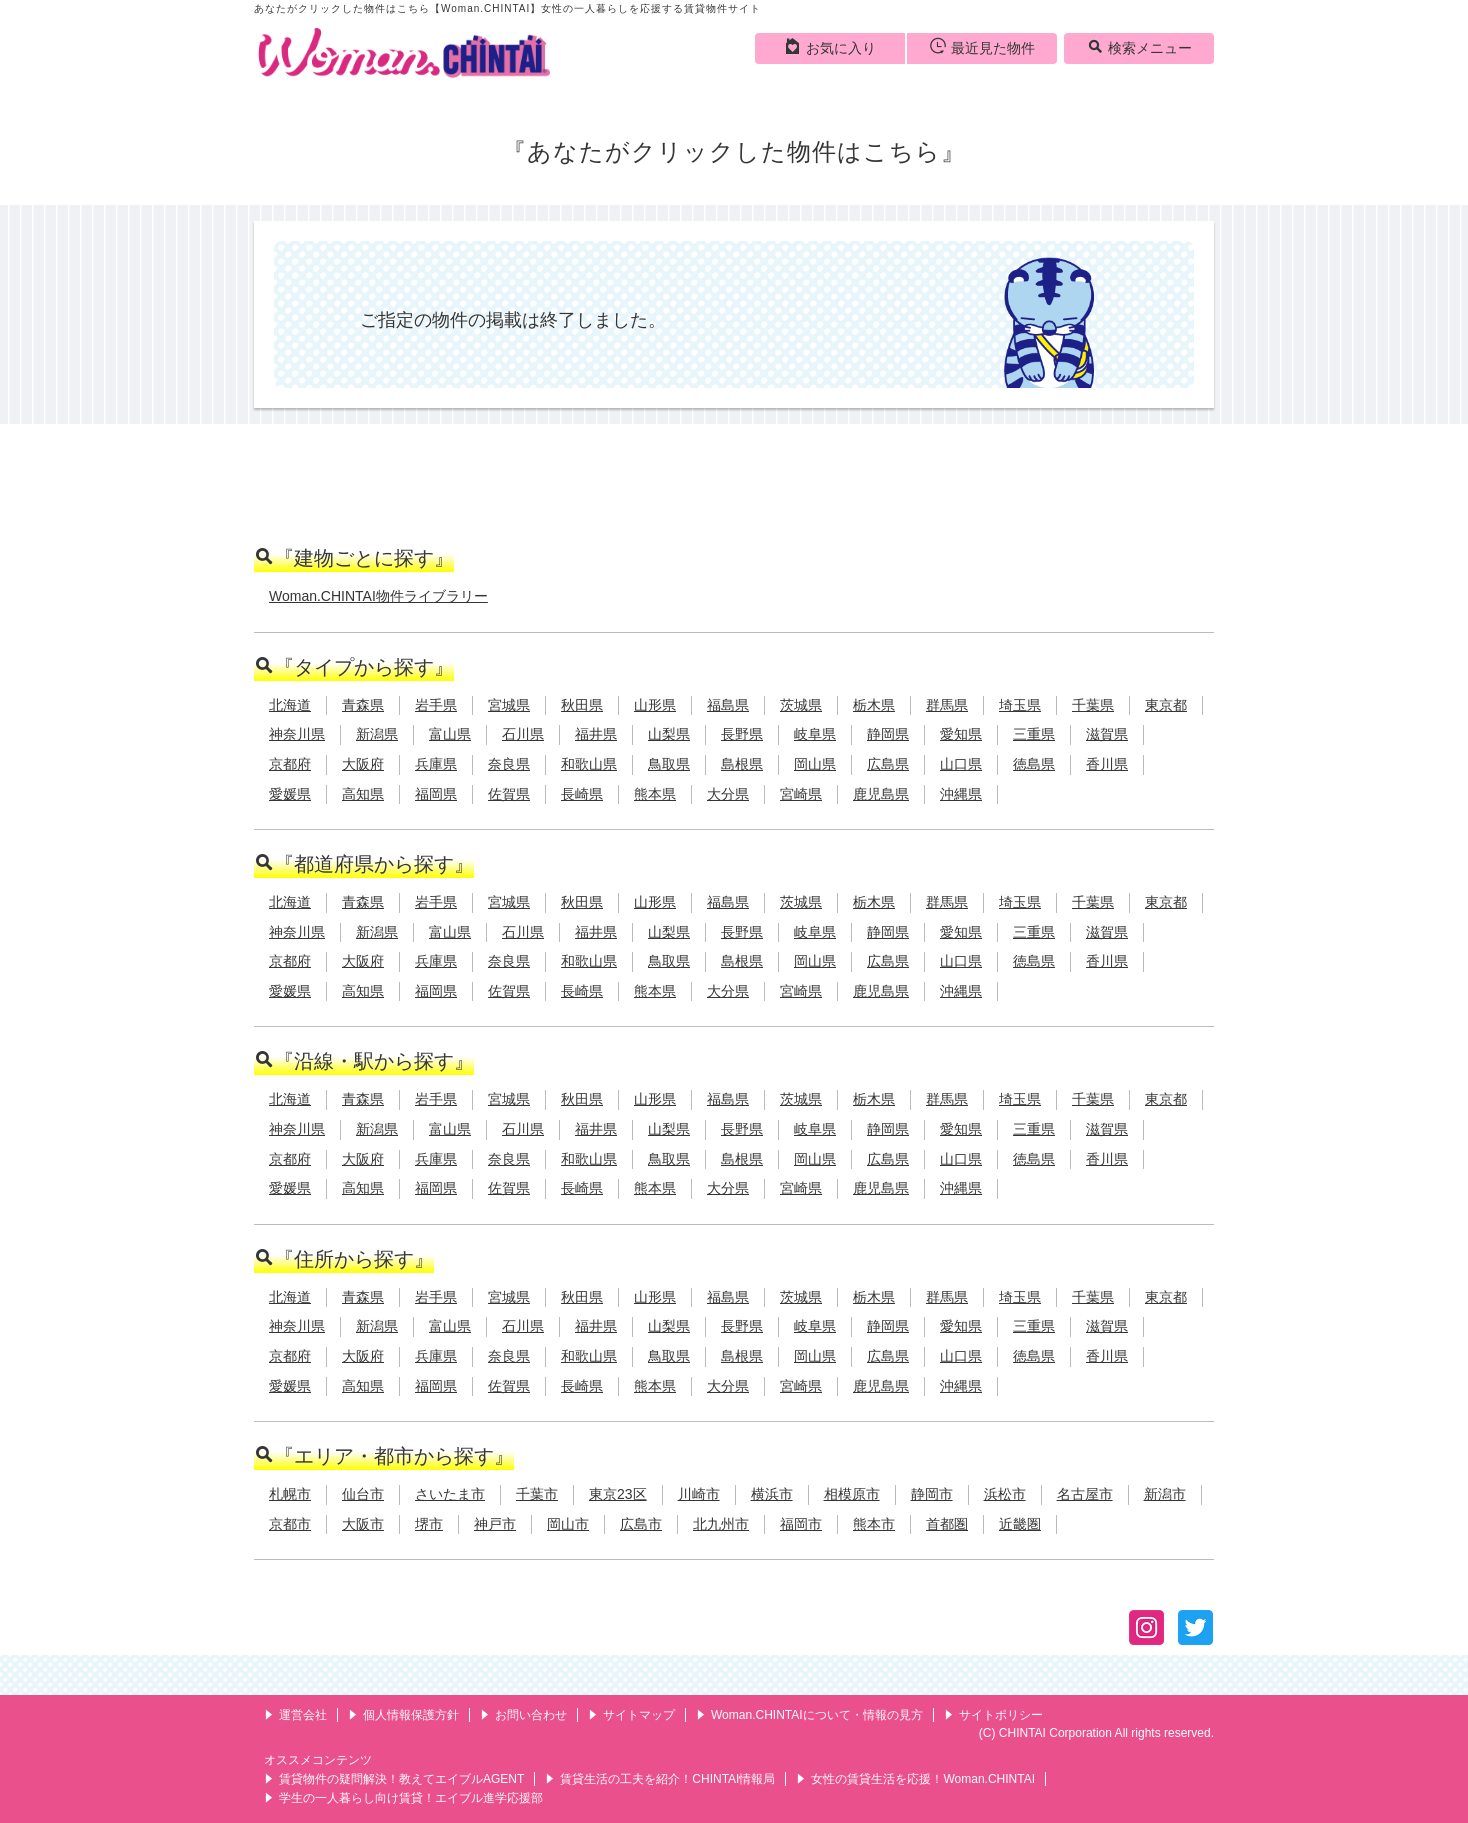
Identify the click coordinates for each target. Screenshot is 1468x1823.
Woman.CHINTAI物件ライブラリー (378, 596)
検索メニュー (1139, 47)
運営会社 (295, 1715)
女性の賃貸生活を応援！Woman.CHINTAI (915, 1779)
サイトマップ (631, 1715)
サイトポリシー (993, 1715)
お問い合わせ (523, 1715)
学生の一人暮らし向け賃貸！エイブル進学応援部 (403, 1798)
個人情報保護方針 (403, 1715)
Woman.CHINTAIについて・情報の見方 (809, 1715)
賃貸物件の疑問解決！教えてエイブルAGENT (394, 1779)
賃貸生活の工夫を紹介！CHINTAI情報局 (660, 1779)
